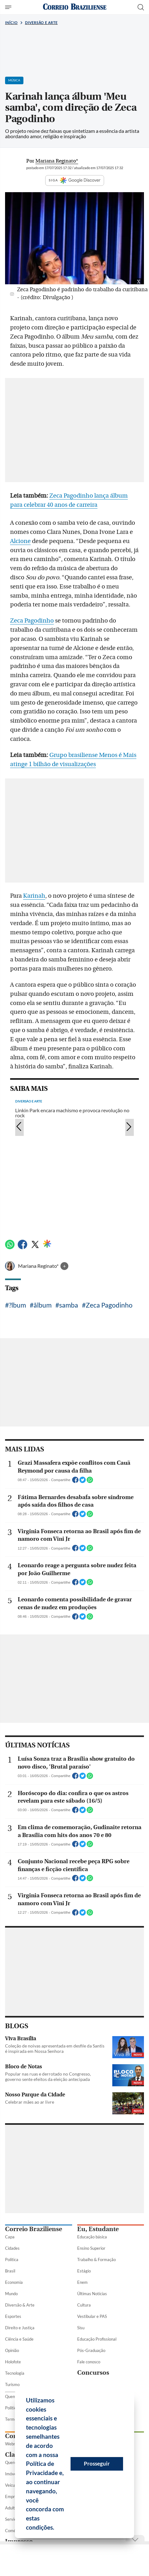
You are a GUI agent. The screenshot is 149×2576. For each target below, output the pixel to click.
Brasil (10, 2270)
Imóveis (12, 2473)
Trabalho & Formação (96, 2259)
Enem (82, 2282)
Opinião (12, 2350)
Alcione (20, 541)
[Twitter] (35, 1247)
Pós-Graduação (91, 2350)
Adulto (11, 2507)
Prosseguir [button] (97, 2463)
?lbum (17, 1305)
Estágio (84, 2270)
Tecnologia (14, 2373)
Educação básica (92, 2236)
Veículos (12, 2485)
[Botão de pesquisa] (141, 7)
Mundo (11, 2293)
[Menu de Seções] (9, 7)
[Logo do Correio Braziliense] (74, 7)
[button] (56, 2528)
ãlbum (43, 1305)
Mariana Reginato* (38, 1266)
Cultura (84, 2304)
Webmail (13, 2443)
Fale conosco (88, 2361)
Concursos (93, 2372)
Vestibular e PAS (92, 2316)
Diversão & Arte (19, 2304)
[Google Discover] (47, 1244)
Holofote (13, 2361)
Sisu (80, 2327)
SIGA (75, 180)
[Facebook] (22, 1247)
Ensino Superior (91, 2248)
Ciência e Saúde (19, 2339)
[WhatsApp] (10, 1247)
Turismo (12, 2384)
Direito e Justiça (19, 2327)
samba (68, 1305)
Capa (10, 2236)
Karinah (34, 895)
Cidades (12, 2248)
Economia (14, 2282)
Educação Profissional (96, 2339)
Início (11, 23)
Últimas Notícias (92, 2293)
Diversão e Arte (41, 23)
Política (11, 2259)
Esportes (13, 2316)
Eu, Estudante (98, 2229)
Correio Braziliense (33, 2229)
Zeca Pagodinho (32, 620)
